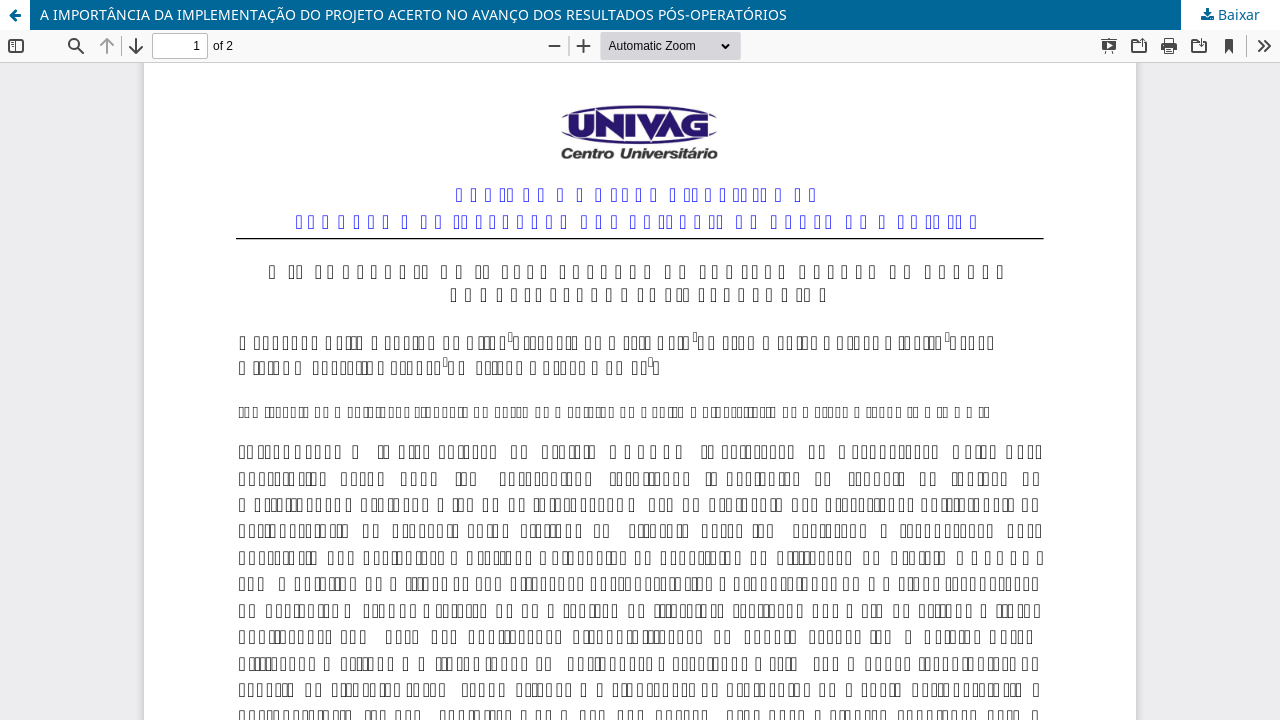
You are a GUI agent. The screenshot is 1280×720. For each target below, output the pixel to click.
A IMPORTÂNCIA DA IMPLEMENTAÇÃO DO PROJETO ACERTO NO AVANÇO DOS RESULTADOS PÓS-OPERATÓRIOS (413, 14)
